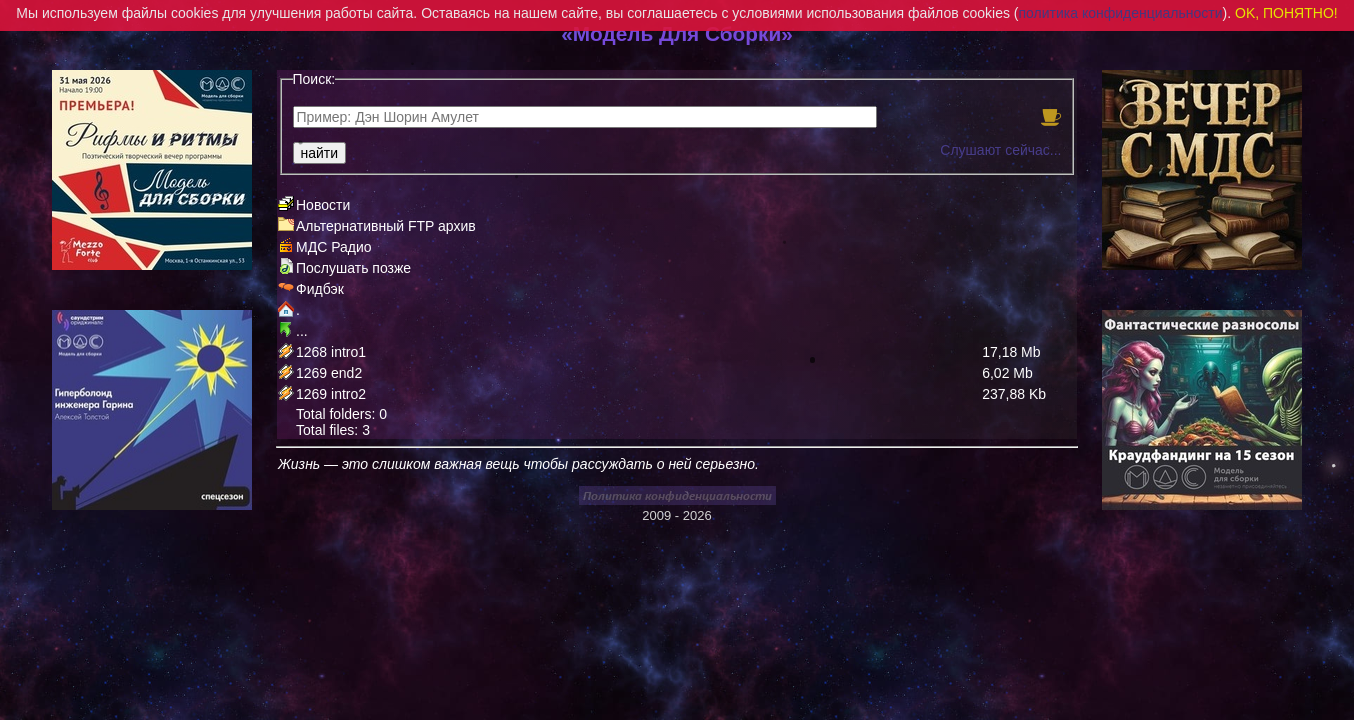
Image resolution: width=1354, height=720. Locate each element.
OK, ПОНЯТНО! (1286, 13)
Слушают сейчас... (1000, 150)
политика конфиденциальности (1121, 13)
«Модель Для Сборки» (677, 33)
